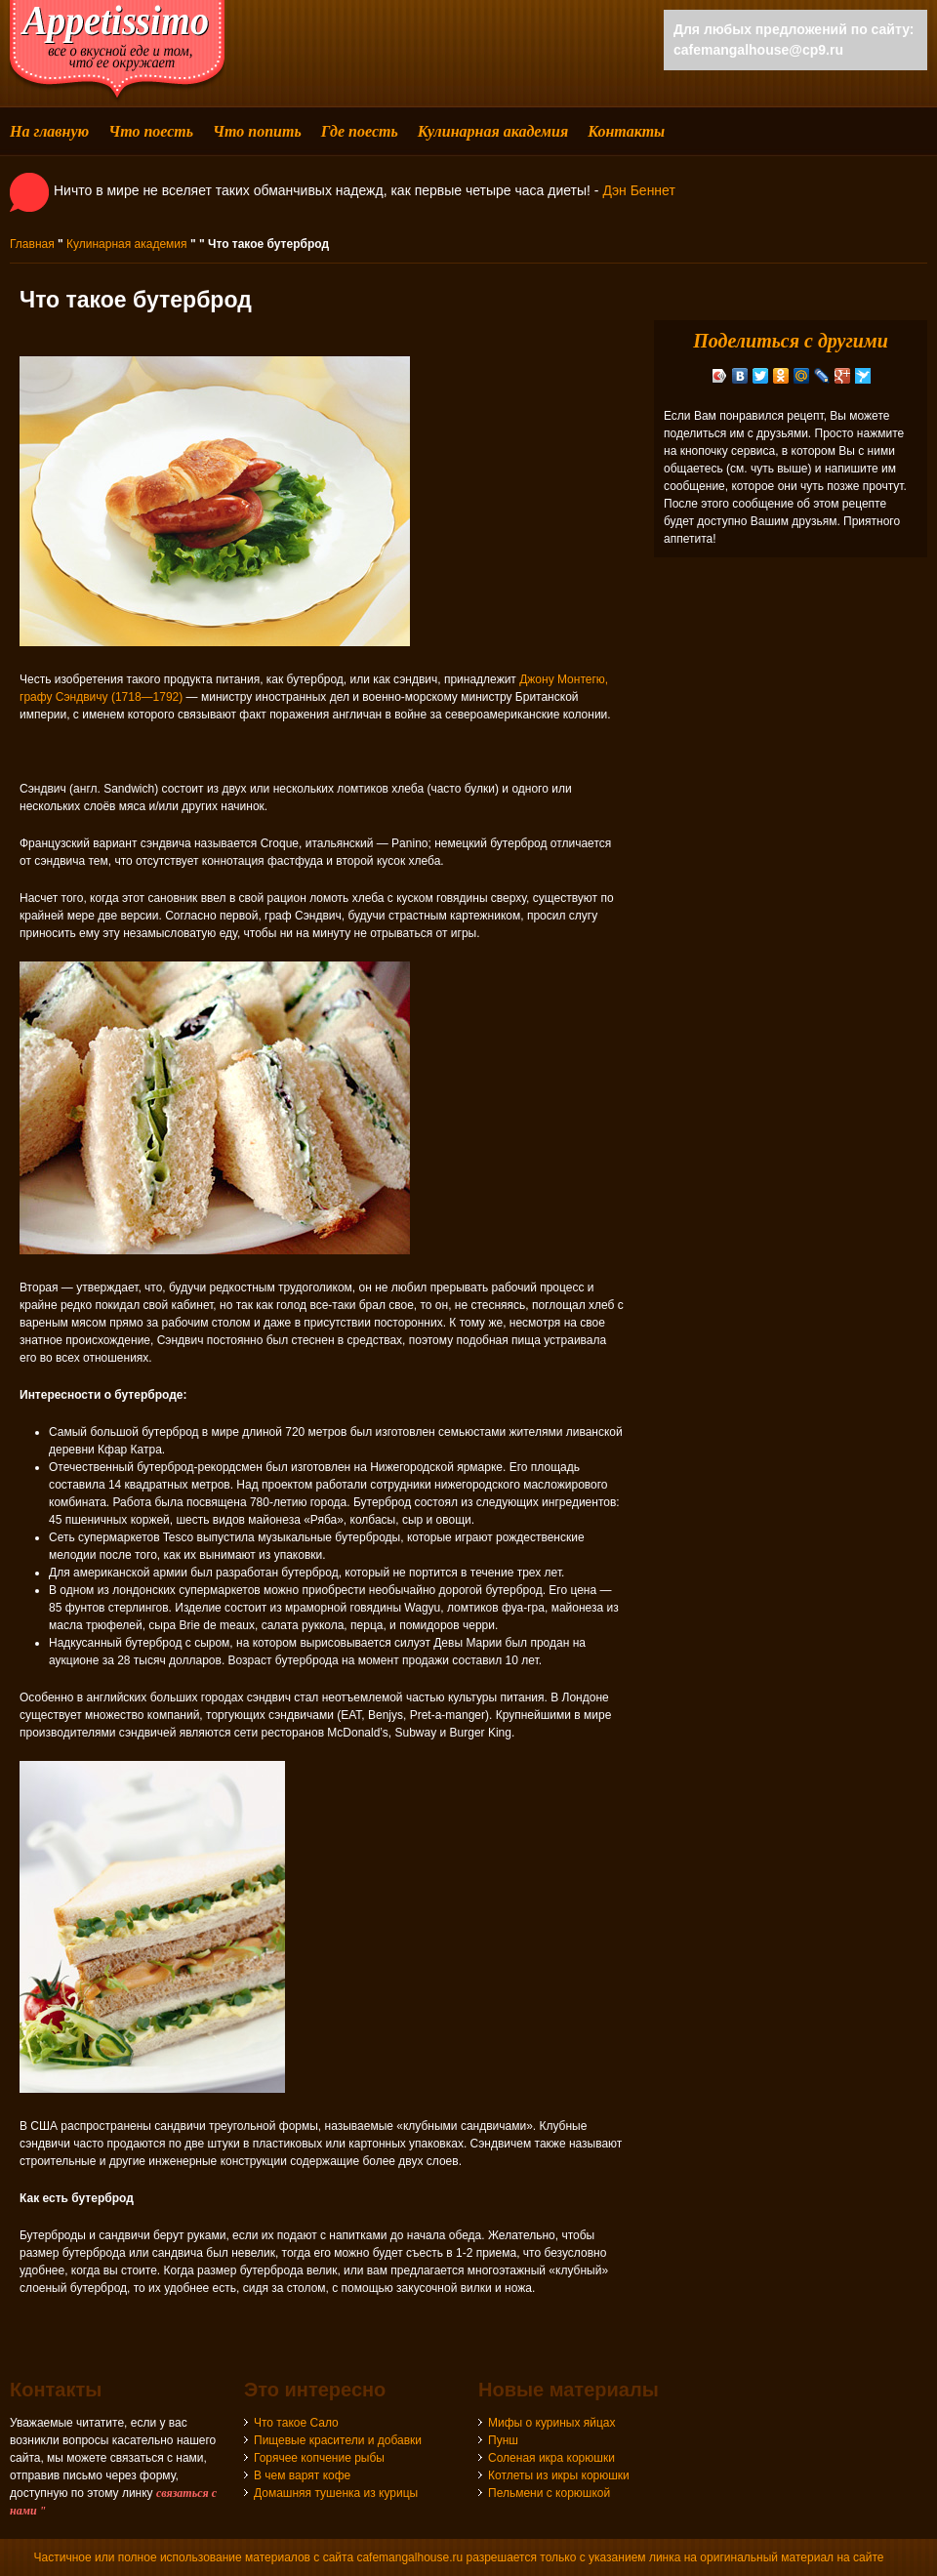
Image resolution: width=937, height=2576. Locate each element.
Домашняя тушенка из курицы (336, 2493)
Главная (32, 244)
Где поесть (359, 131)
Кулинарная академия (493, 131)
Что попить (257, 131)
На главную (49, 131)
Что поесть (150, 131)
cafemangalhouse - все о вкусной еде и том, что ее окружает (117, 51)
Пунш (503, 2440)
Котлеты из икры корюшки (559, 2475)
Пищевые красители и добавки (338, 2440)
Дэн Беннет (638, 190)
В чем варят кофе (302, 2475)
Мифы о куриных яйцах (552, 2423)
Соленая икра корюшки (551, 2458)
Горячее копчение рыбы (319, 2458)
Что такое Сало (296, 2423)
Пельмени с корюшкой (549, 2493)
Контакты (626, 131)
